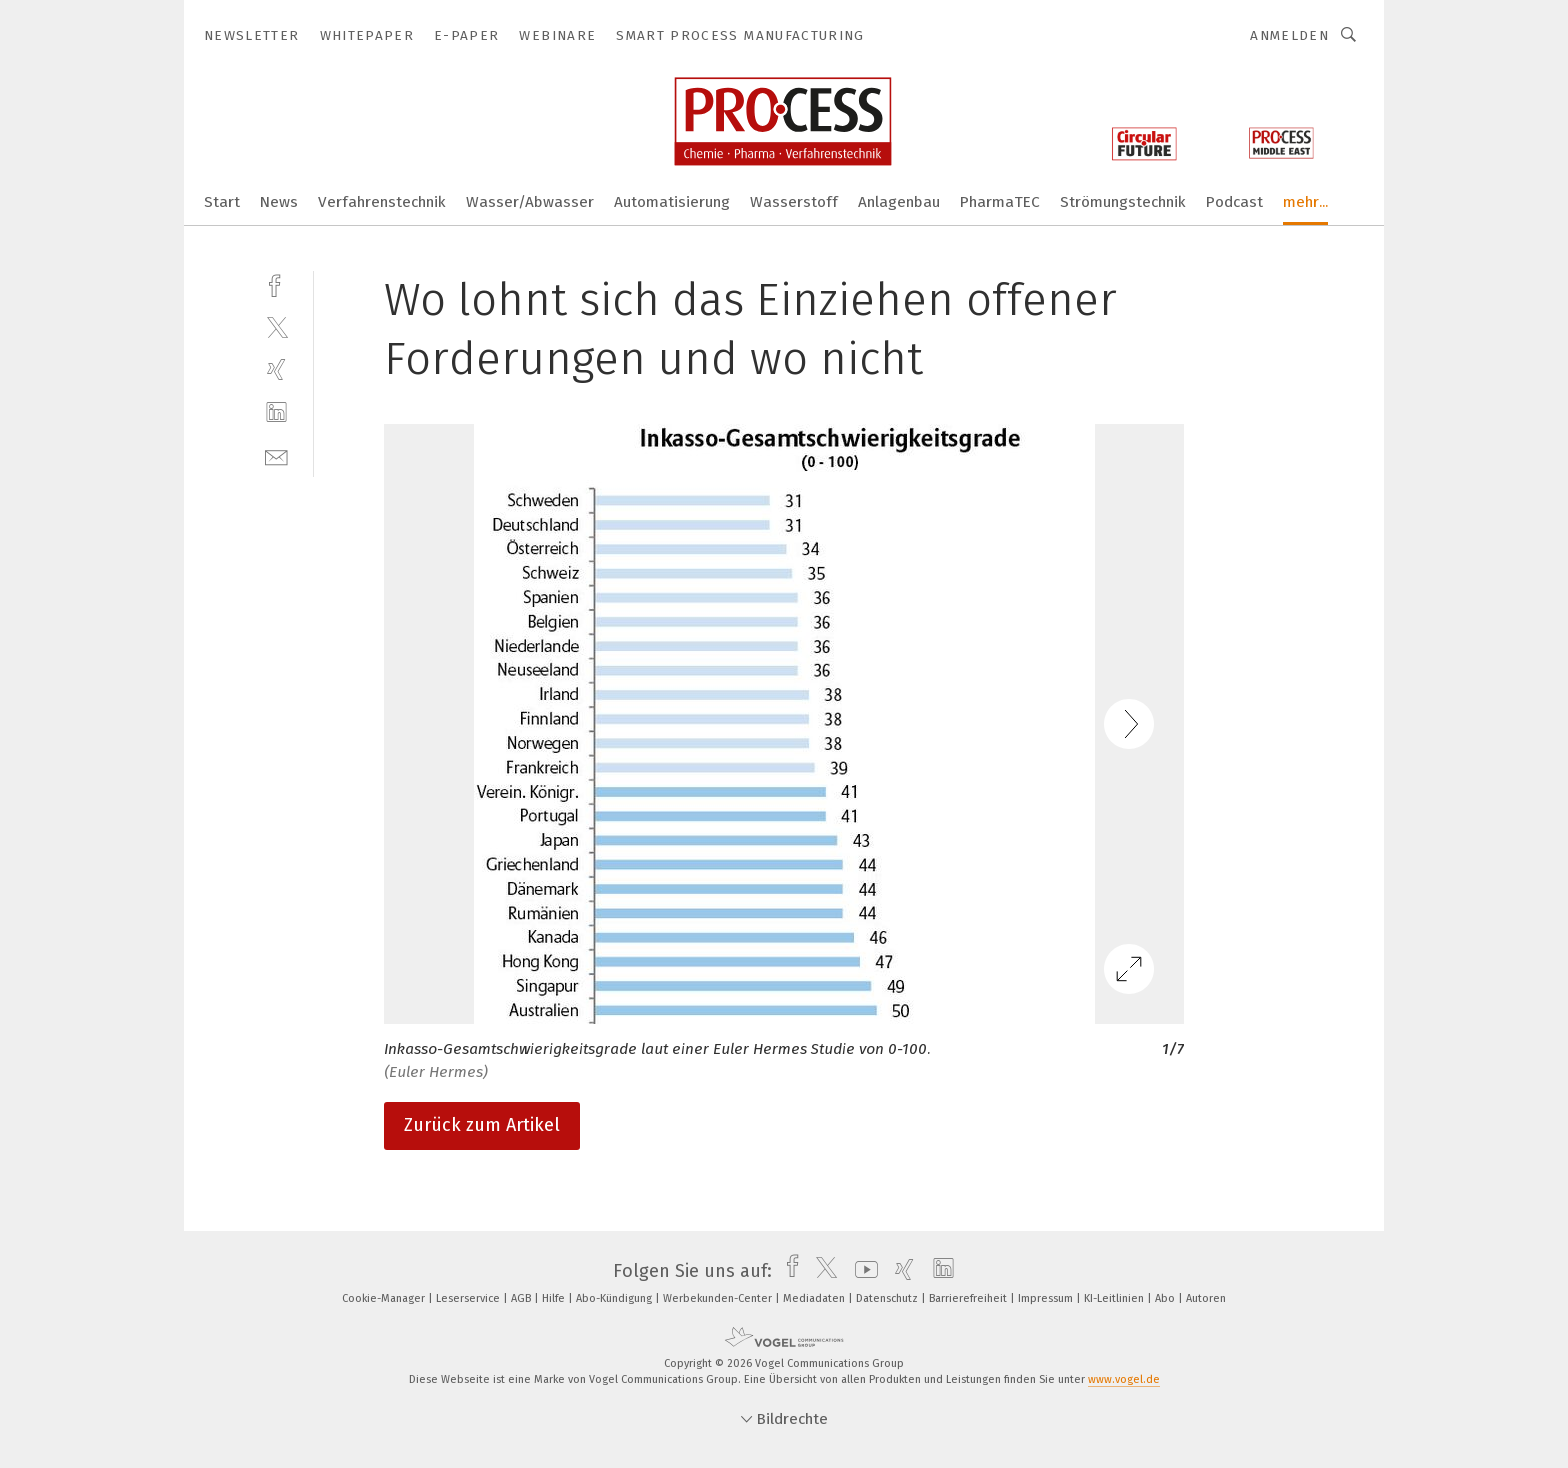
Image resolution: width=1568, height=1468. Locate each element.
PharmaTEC (1000, 202)
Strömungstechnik (1123, 202)
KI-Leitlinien (1115, 1298)
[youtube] (861, 1271)
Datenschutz (888, 1298)
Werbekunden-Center (719, 1298)
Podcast (1234, 202)
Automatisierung (672, 202)
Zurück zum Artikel (482, 1125)
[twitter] (276, 326)
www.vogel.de (1124, 1379)
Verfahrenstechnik (382, 202)
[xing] (276, 369)
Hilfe (555, 1298)
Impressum (1047, 1298)
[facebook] (276, 283)
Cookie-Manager (385, 1298)
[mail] (276, 455)
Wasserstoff (794, 202)
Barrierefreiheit (969, 1298)
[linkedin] (276, 412)
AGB (522, 1298)
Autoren (1206, 1298)
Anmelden (1289, 35)
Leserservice (469, 1298)
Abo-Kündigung (615, 1298)
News (279, 202)
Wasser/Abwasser (530, 202)
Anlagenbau (899, 202)
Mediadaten (815, 1298)
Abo (1166, 1298)
